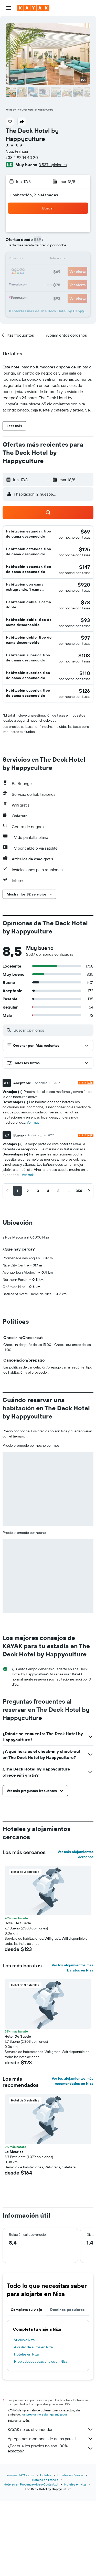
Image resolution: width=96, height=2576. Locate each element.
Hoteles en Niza (26, 2439)
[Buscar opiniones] (52, 1030)
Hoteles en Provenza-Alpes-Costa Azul (31, 2560)
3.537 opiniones (53, 164)
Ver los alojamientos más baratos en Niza (72, 2053)
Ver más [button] (33, 1122)
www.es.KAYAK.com (20, 2550)
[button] (8, 8)
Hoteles (45, 2550)
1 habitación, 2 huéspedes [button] (34, 194)
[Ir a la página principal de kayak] (33, 8)
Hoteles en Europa (70, 2550)
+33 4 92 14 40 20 (22, 157)
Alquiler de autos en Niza (33, 2432)
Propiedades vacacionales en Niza (40, 2446)
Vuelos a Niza (24, 2425)
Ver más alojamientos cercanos (75, 1939)
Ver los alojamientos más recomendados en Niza (72, 2166)
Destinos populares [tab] (67, 2394)
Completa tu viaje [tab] (26, 2394)
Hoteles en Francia (45, 2555)
